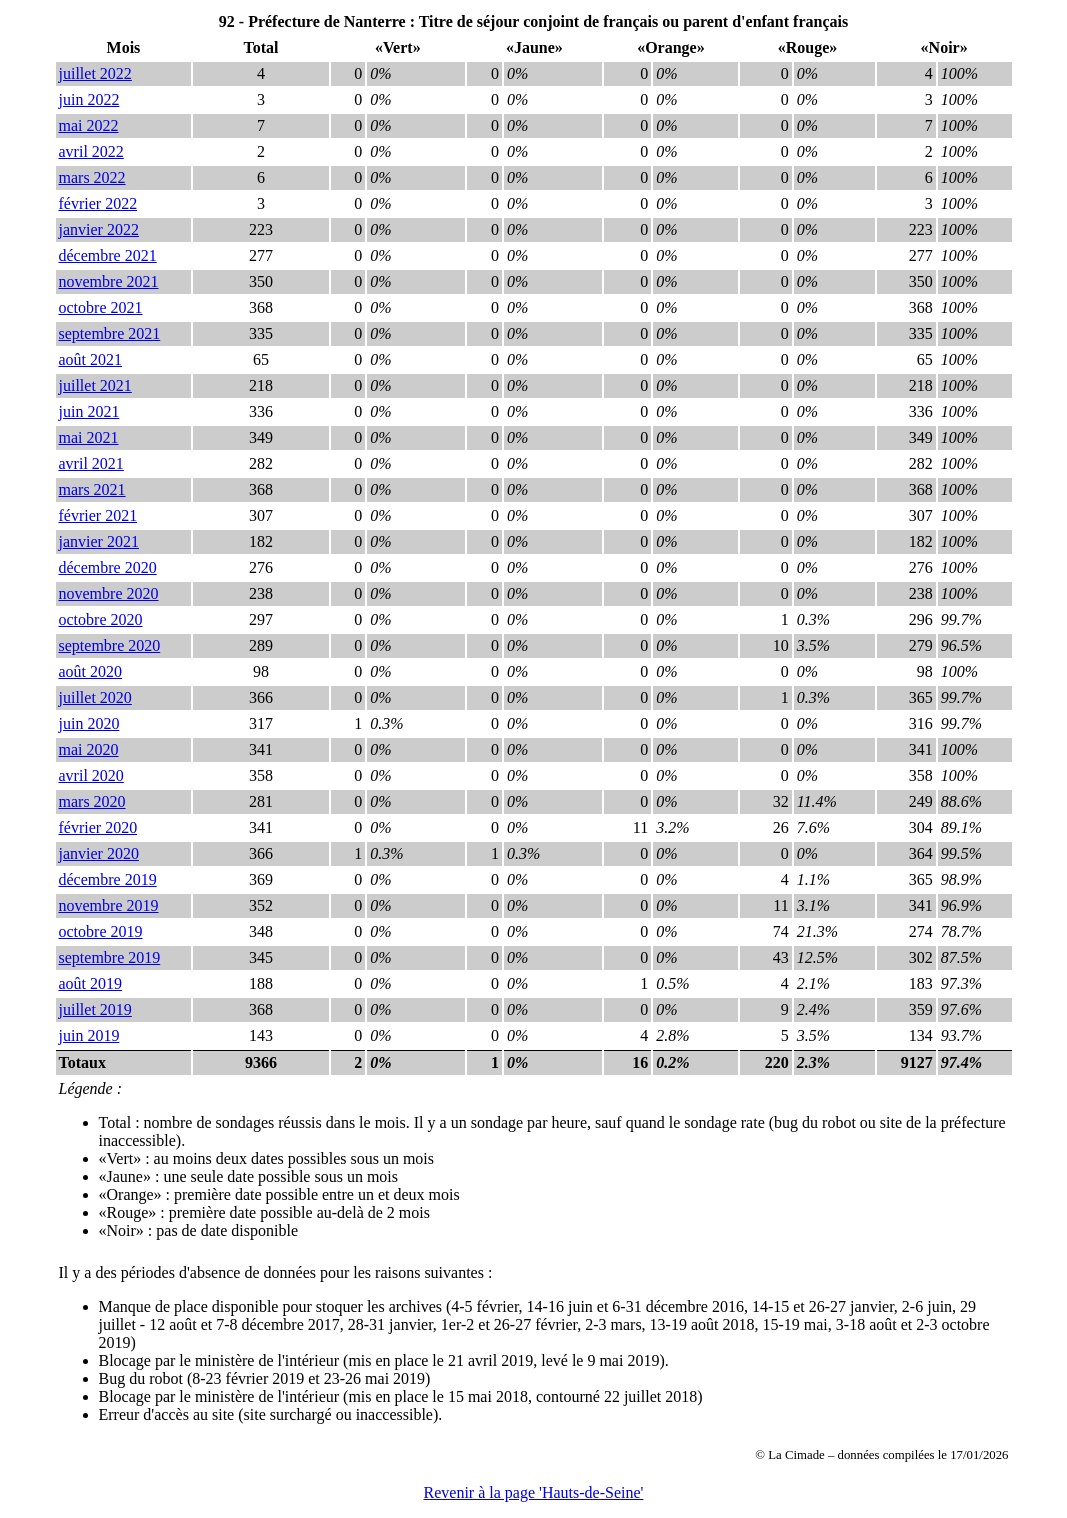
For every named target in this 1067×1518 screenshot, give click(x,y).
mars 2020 (92, 801)
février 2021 (98, 515)
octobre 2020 (101, 619)
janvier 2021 (99, 541)
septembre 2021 (110, 333)
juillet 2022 (95, 73)
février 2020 (98, 827)
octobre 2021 (101, 307)
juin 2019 (89, 1035)
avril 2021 (91, 463)
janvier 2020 (99, 853)
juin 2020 (89, 723)
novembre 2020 (109, 593)
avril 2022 (91, 151)
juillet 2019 (95, 1009)
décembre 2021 (108, 255)
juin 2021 (89, 411)
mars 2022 (92, 177)
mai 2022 (89, 125)
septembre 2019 (110, 957)
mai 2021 (89, 437)
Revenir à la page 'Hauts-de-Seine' (534, 1492)
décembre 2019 (108, 879)
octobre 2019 (101, 931)
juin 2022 (89, 99)
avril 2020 (91, 775)
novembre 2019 (109, 905)
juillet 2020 (95, 697)
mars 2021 (92, 489)
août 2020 (91, 671)
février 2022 (98, 203)
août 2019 (91, 983)
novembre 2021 (109, 281)
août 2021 (91, 359)
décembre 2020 (108, 567)
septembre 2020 (110, 645)
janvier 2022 (99, 229)
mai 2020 (89, 749)
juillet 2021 (95, 385)
